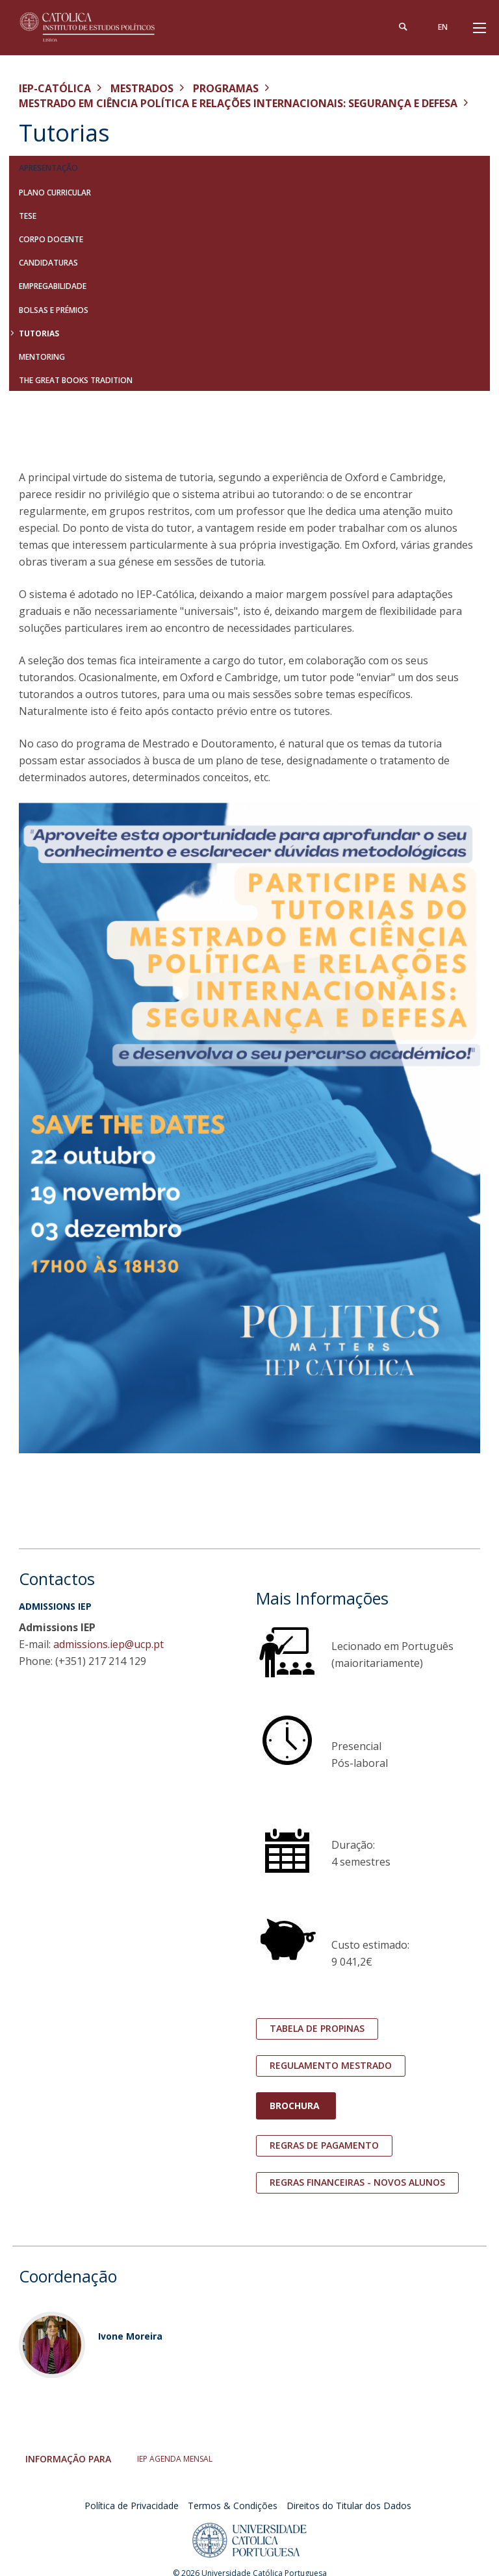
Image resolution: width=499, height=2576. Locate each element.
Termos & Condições (232, 2505)
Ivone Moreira (130, 2336)
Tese (27, 215)
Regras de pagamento (324, 2145)
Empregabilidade (52, 286)
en (443, 26)
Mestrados (141, 88)
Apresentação (48, 167)
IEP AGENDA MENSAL (174, 2458)
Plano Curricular (55, 192)
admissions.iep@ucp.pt (108, 1644)
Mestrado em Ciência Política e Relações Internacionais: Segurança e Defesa (238, 103)
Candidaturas (48, 262)
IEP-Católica (55, 88)
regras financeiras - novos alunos (357, 2182)
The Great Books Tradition (76, 380)
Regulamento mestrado (331, 2065)
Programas (226, 88)
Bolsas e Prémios (53, 310)
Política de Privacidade (131, 2505)
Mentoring (42, 356)
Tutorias (39, 333)
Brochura (296, 2105)
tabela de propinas (317, 2028)
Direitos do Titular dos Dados (349, 2505)
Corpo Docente (51, 239)
